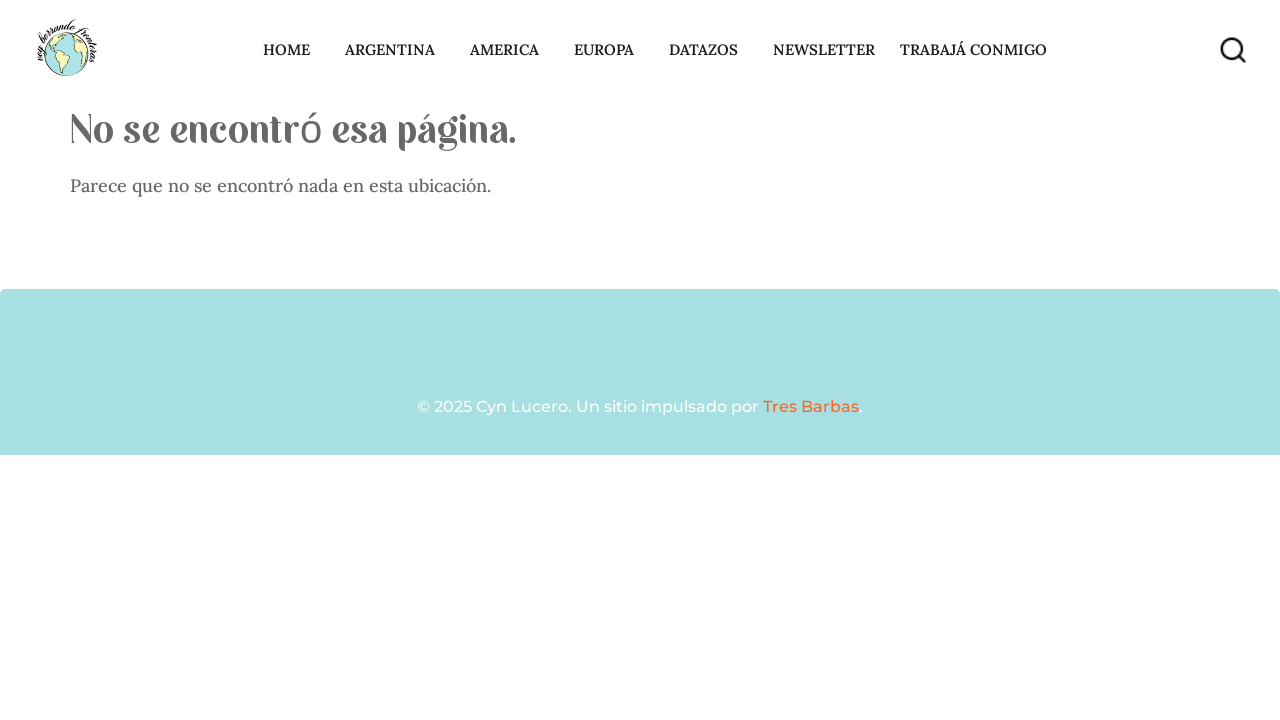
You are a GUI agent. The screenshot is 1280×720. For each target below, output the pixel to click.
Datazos (708, 50)
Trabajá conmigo (978, 50)
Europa (609, 50)
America (509, 50)
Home (291, 50)
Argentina (395, 50)
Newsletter (824, 49)
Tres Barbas (811, 406)
